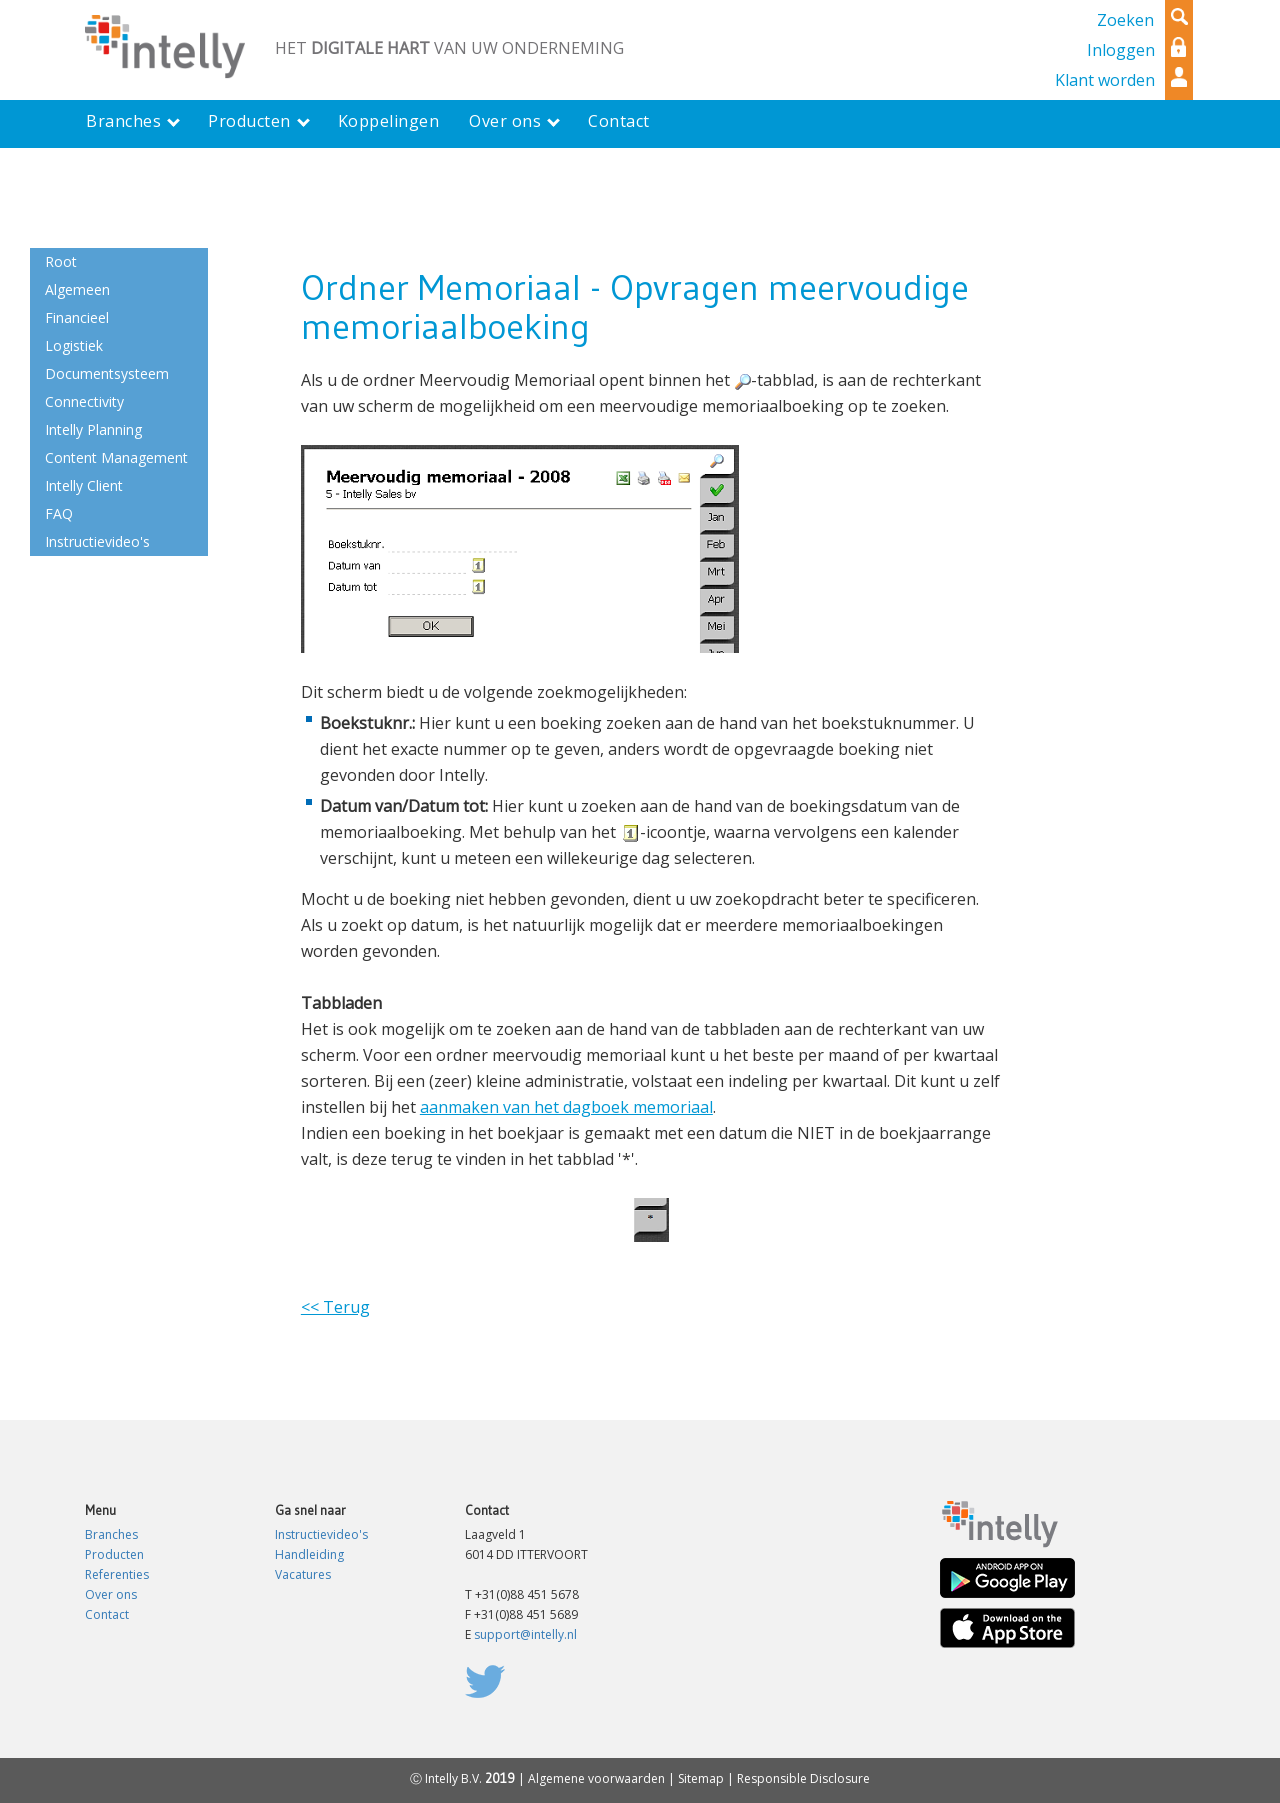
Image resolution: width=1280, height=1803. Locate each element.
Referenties (117, 1574)
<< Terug (335, 1307)
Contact (107, 1614)
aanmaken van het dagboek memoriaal (566, 1107)
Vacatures (303, 1574)
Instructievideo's (321, 1534)
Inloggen (1121, 50)
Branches (111, 1534)
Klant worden (1105, 80)
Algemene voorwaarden (596, 1778)
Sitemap (701, 1778)
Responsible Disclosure (803, 1778)
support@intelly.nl (525, 1634)
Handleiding (309, 1554)
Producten (114, 1554)
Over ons (111, 1594)
